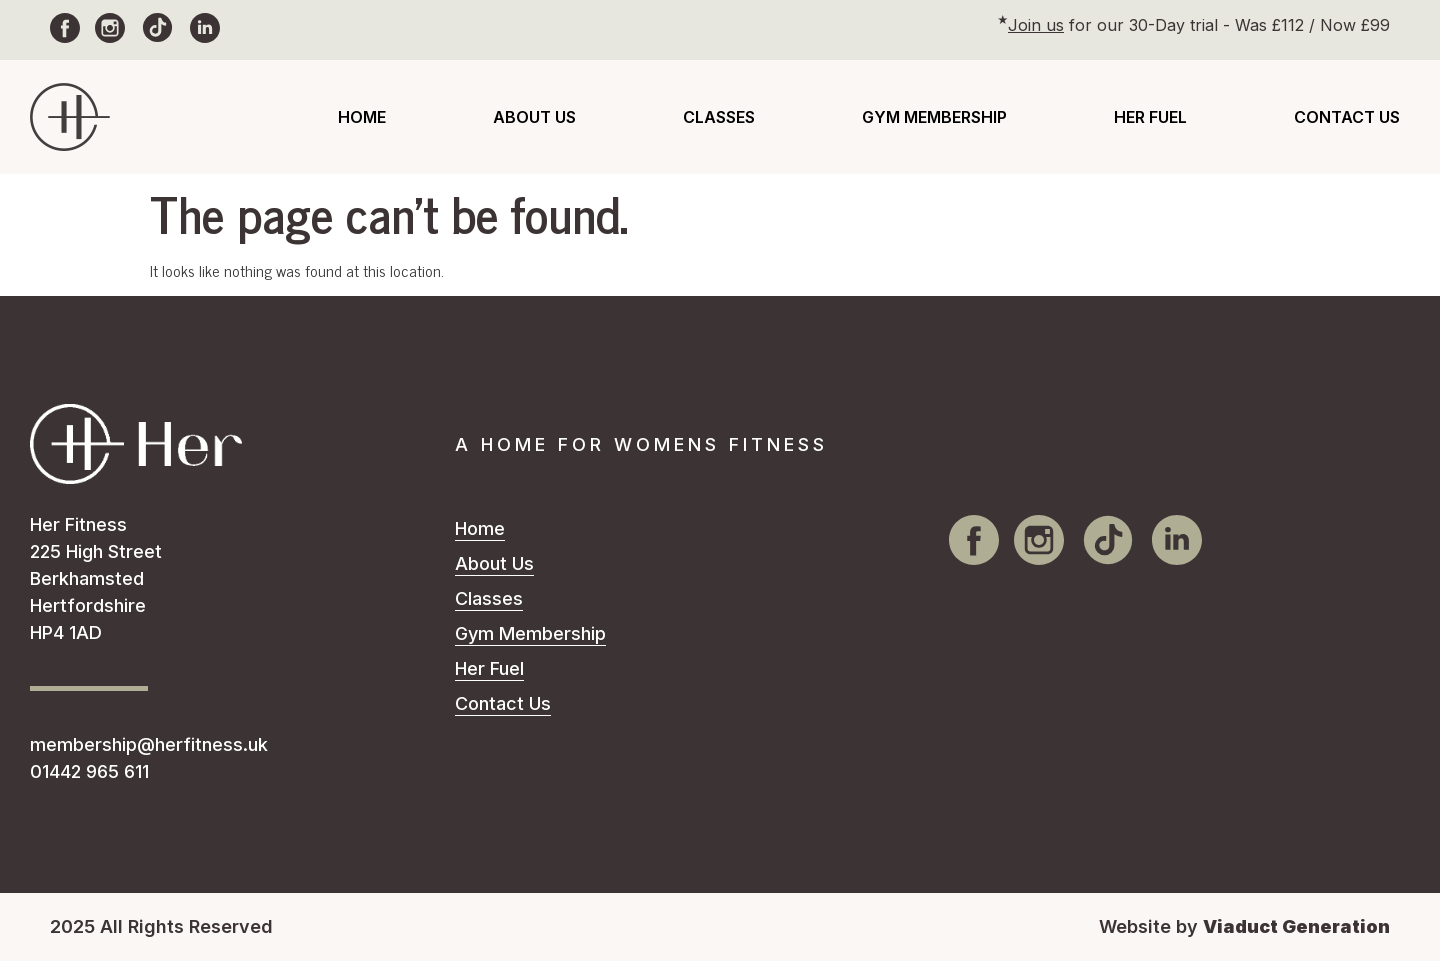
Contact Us (1347, 117)
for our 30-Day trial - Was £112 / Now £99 (1199, 25)
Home (362, 117)
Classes (719, 117)
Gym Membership (934, 117)
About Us (534, 117)
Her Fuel (1150, 117)
